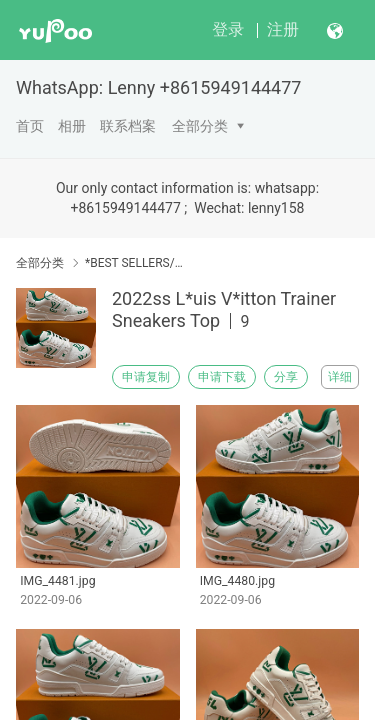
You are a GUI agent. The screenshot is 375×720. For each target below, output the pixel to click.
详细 (340, 377)
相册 (72, 126)
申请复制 (146, 377)
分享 (286, 377)
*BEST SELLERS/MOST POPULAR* (137, 263)
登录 (228, 29)
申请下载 (222, 377)
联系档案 (128, 126)
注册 (283, 29)
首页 (30, 126)
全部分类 (200, 126)
